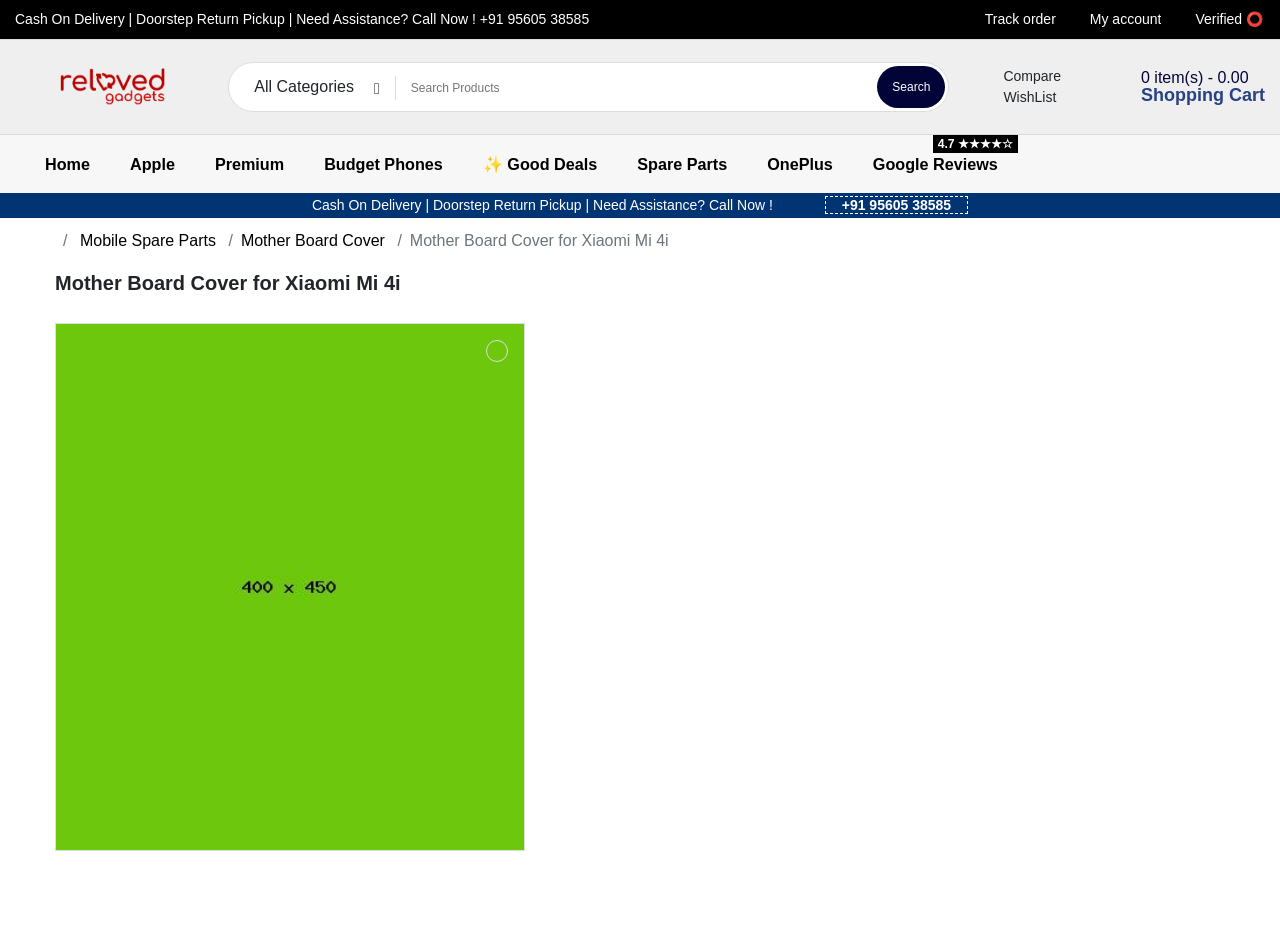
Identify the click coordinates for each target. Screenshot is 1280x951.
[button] (27, 87)
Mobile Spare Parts (145, 240)
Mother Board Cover (313, 240)
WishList (1017, 97)
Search (911, 87)
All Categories (304, 86)
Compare (1020, 76)
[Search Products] (633, 88)
